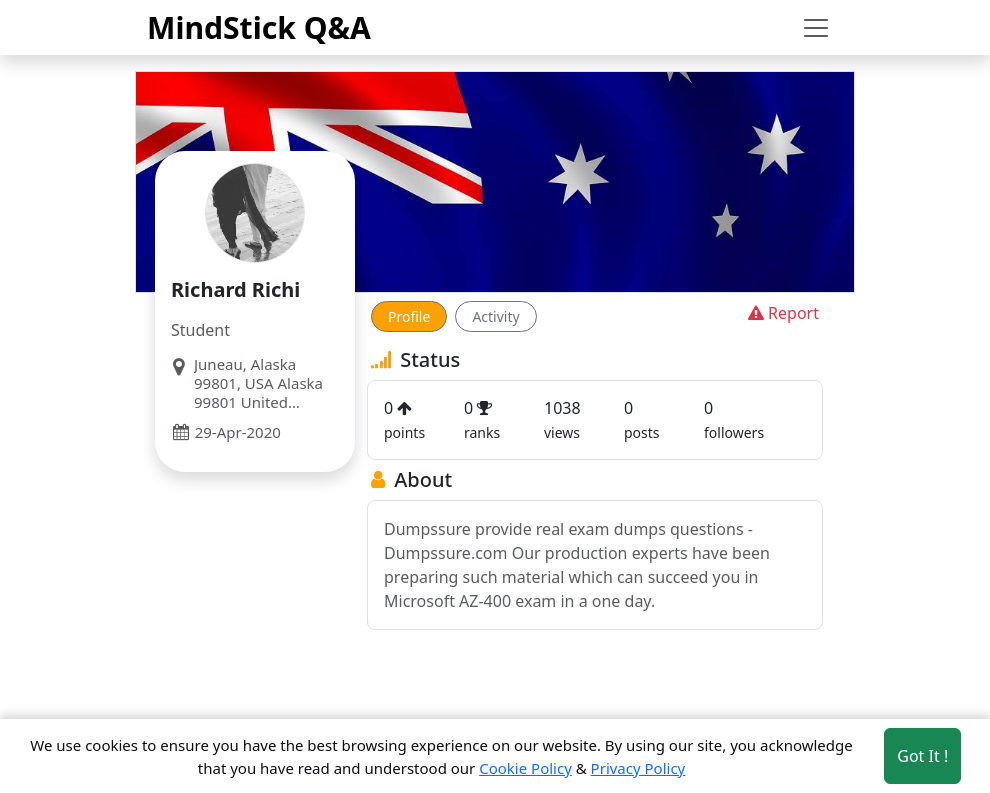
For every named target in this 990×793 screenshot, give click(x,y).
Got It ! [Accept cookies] (922, 756)
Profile (409, 316)
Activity (495, 316)
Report (781, 313)
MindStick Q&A (259, 27)
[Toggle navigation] (816, 28)
